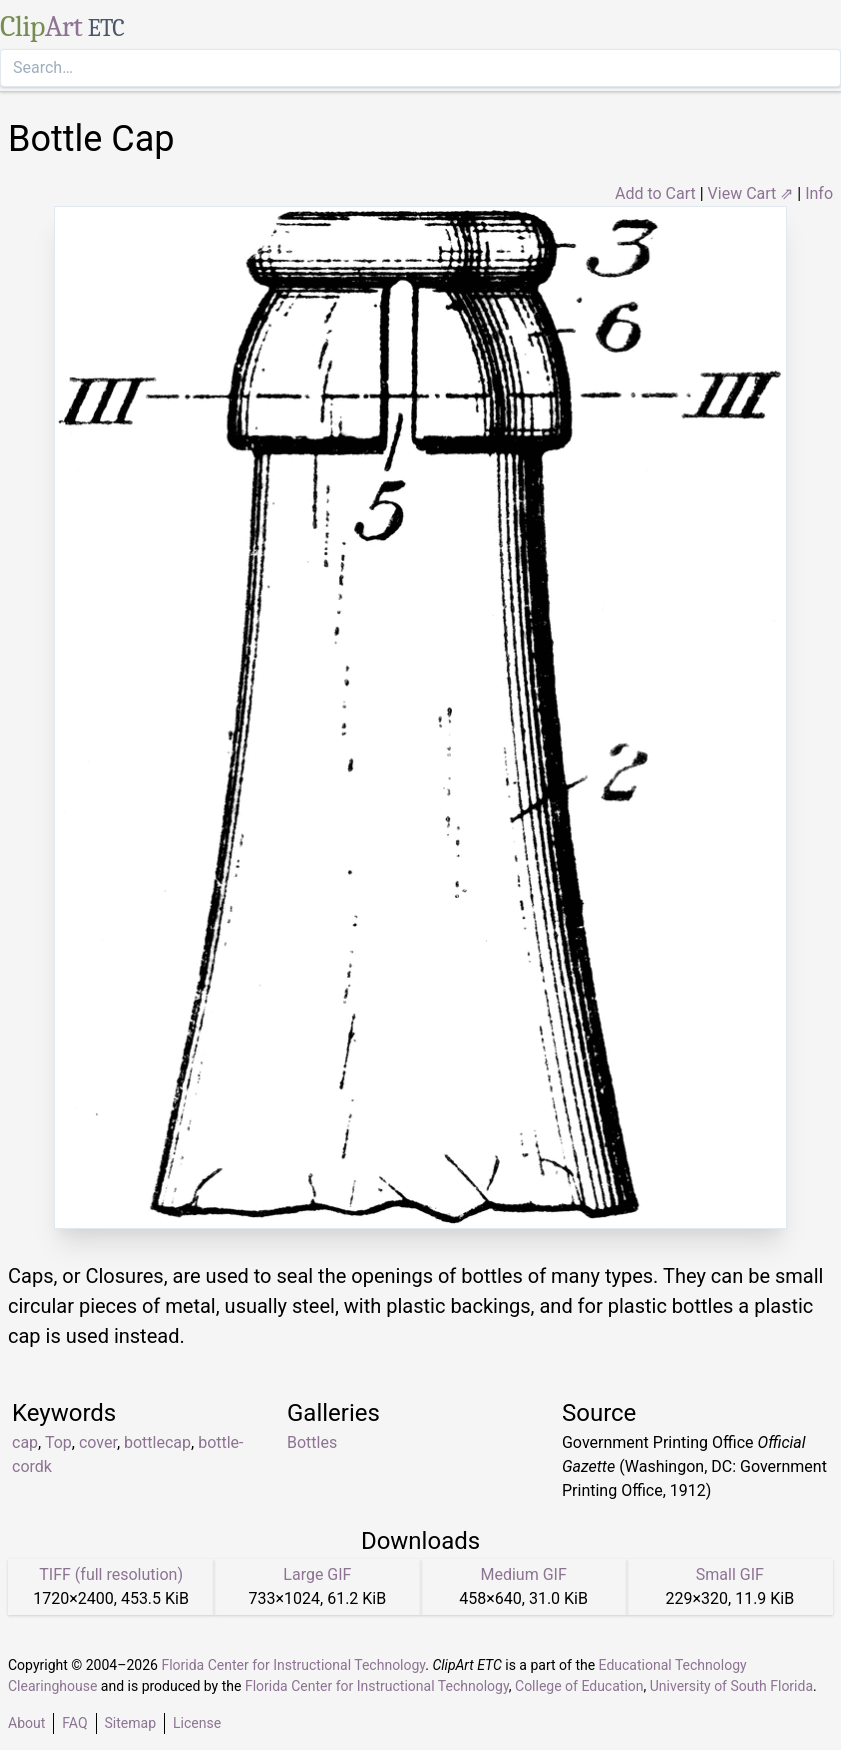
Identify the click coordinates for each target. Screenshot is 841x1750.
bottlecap (157, 1442)
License (197, 1723)
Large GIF (317, 1574)
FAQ (74, 1723)
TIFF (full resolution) (111, 1574)
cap (25, 1442)
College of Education (579, 1686)
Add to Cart (655, 193)
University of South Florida (731, 1686)
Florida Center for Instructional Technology (293, 1665)
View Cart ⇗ (751, 193)
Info (819, 193)
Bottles (312, 1442)
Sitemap (130, 1723)
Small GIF (730, 1574)
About (26, 1723)
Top (58, 1442)
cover (98, 1442)
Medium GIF (523, 1574)
